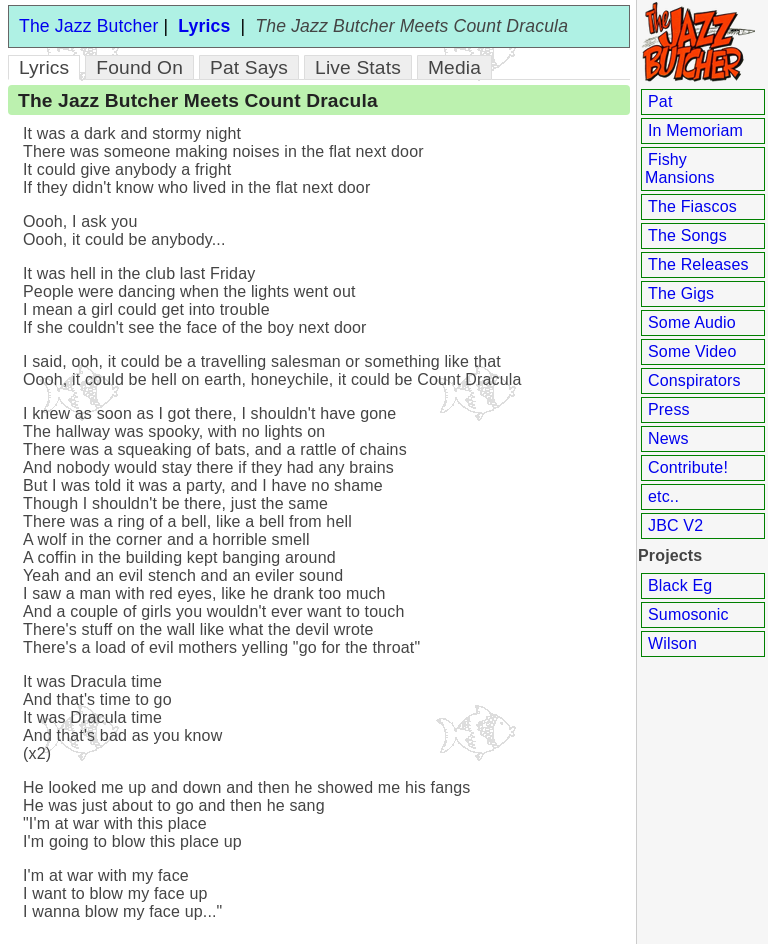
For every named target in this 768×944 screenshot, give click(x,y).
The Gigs (681, 293)
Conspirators (694, 380)
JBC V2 (675, 525)
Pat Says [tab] (249, 67)
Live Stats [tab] (358, 67)
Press (669, 409)
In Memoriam (695, 130)
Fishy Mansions (680, 168)
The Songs (687, 235)
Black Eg (680, 585)
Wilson (672, 643)
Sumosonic (688, 614)
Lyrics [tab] (44, 67)
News (668, 438)
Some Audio (692, 322)
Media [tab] (454, 67)
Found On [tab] (139, 67)
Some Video (692, 351)
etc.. (663, 496)
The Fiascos (692, 206)
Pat (660, 101)
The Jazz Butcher (88, 26)
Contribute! (688, 467)
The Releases (698, 264)
